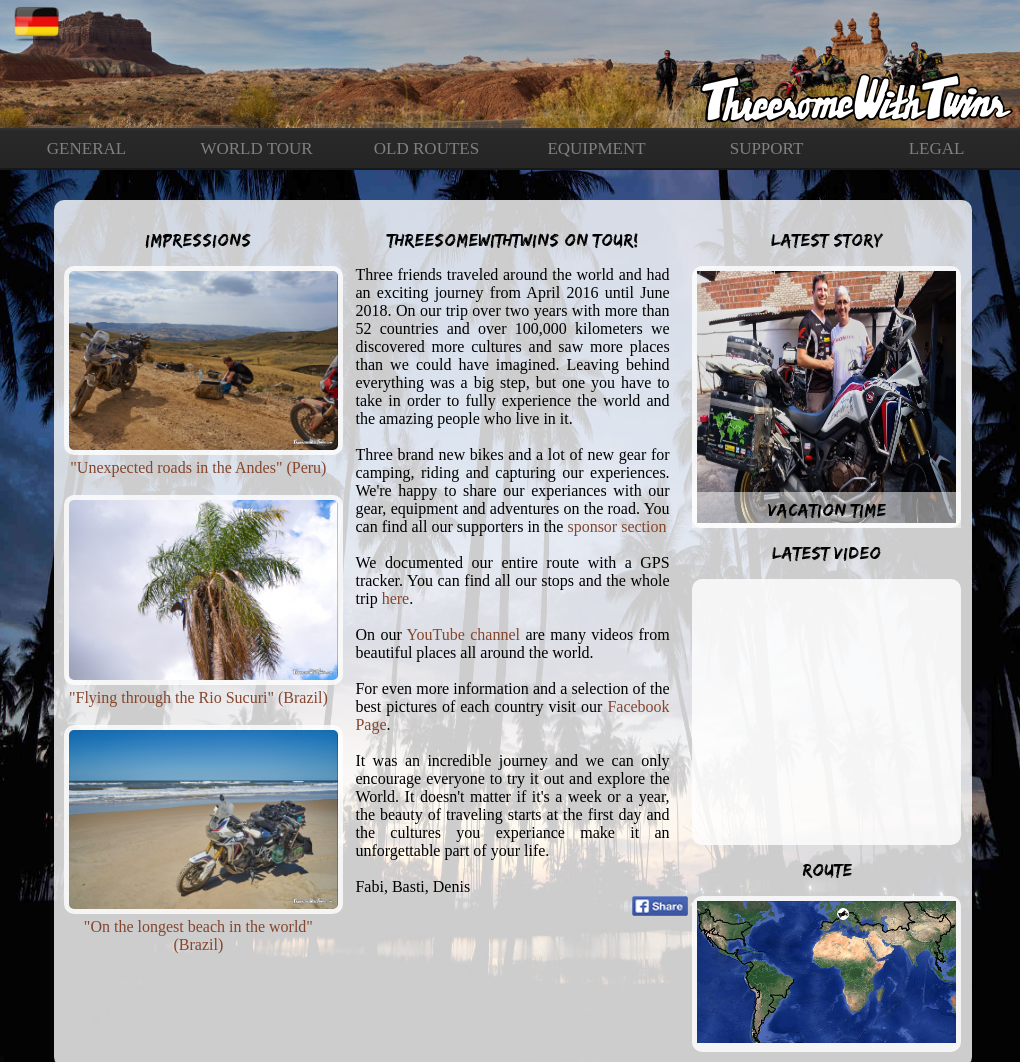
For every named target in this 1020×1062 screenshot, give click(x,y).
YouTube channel (463, 634)
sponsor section (616, 526)
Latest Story (827, 240)
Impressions (198, 240)
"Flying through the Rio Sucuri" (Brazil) (198, 697)
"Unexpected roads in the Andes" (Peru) (198, 467)
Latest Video (826, 553)
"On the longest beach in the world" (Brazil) (198, 935)
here (396, 598)
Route (827, 870)
